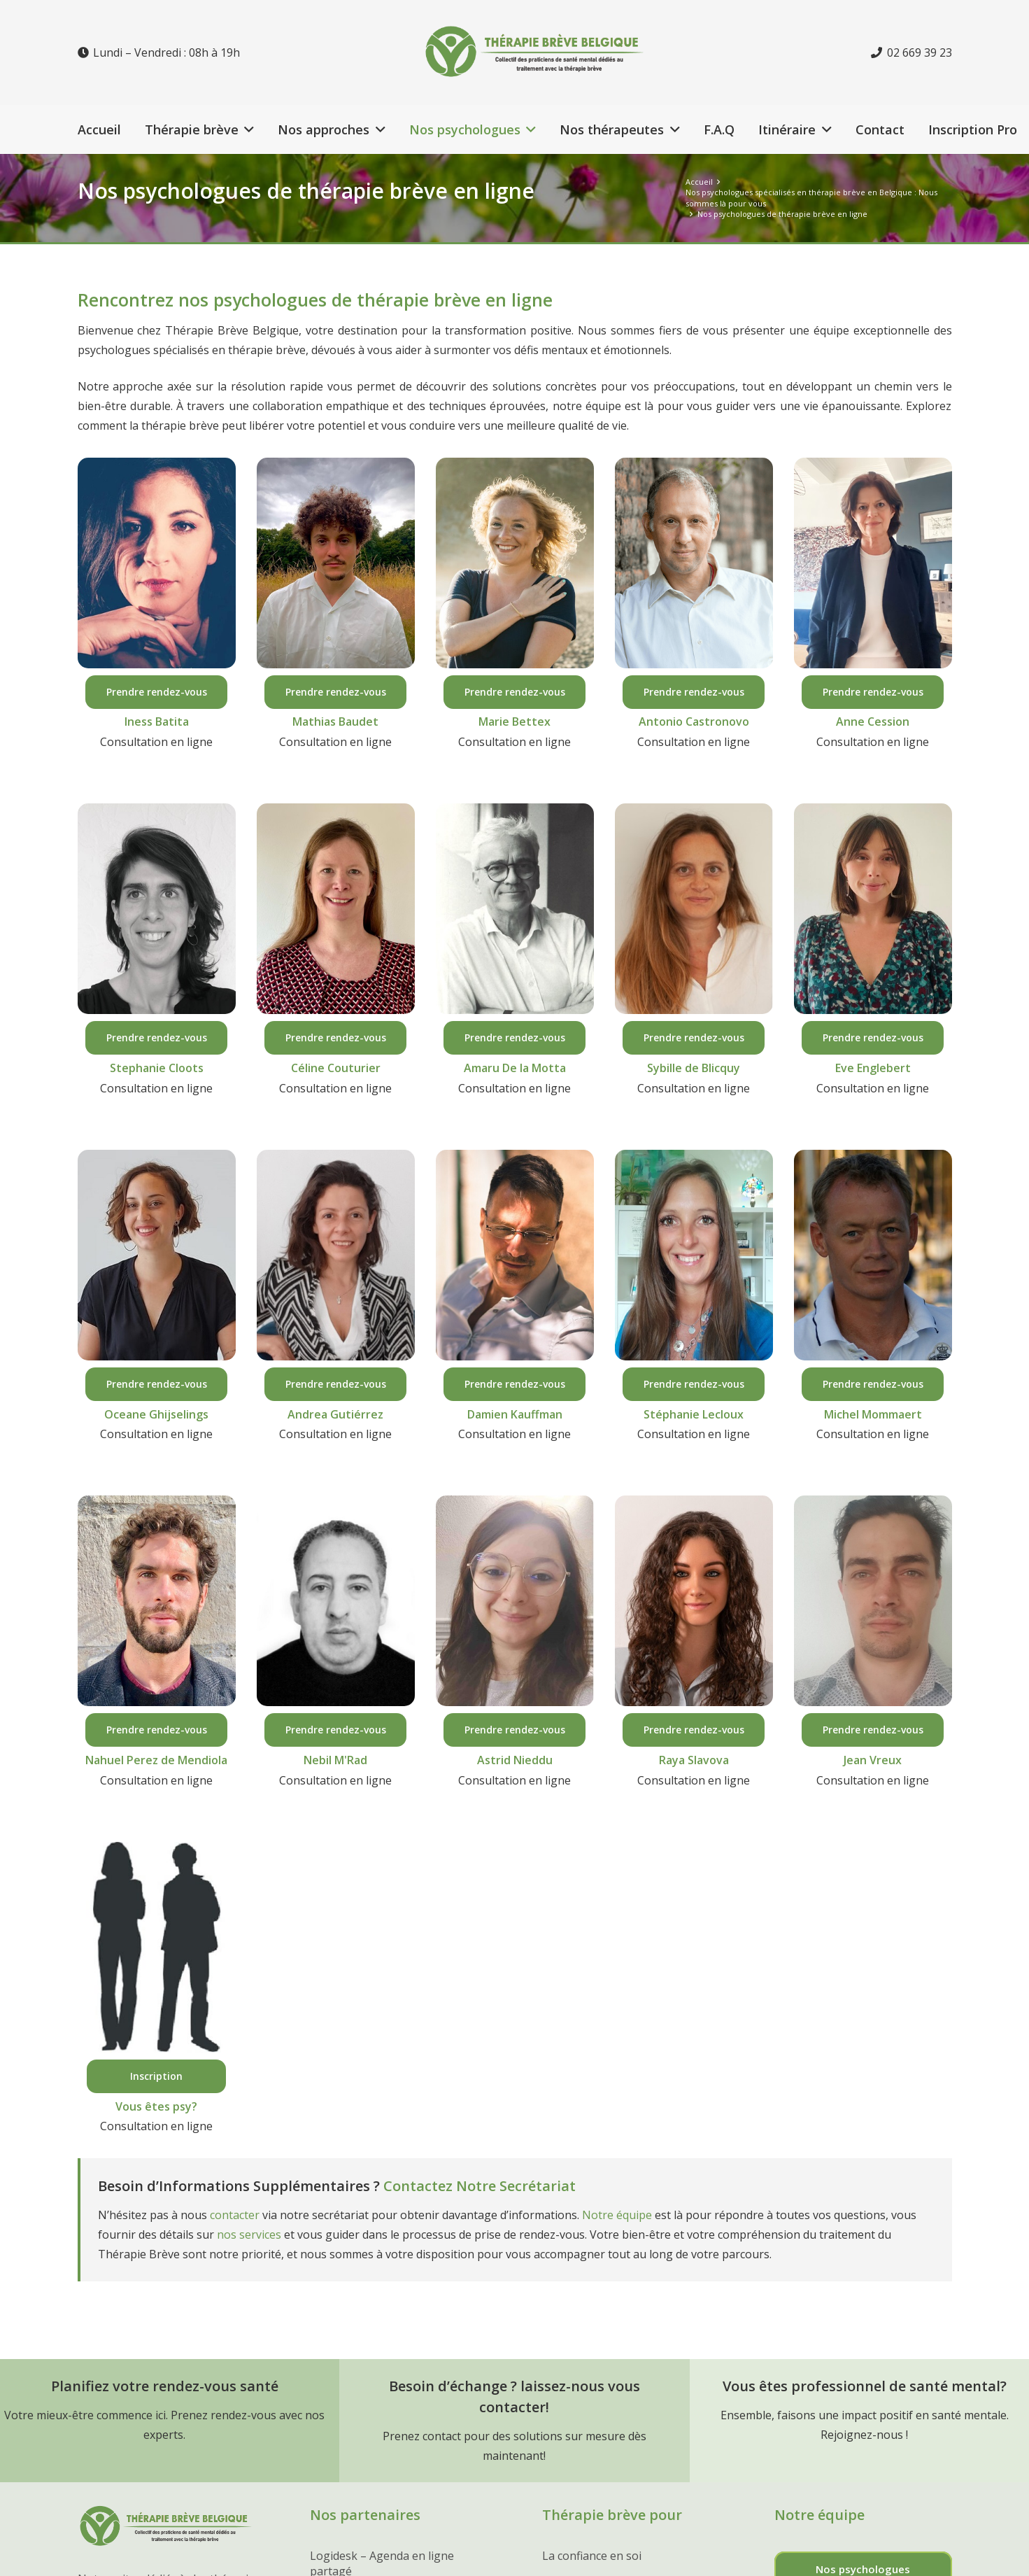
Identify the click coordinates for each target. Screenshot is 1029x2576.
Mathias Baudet (335, 721)
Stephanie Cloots (157, 1068)
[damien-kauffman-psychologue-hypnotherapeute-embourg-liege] (515, 1255)
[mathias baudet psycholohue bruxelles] (336, 563)
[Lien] (555, 52)
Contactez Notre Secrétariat (479, 2185)
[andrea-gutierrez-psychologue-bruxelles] (336, 1255)
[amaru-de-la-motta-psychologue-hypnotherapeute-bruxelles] (515, 908)
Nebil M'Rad (335, 1760)
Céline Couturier (336, 1068)
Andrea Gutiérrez (335, 1414)
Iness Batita (157, 721)
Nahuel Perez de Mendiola (156, 1760)
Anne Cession (872, 721)
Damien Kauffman (514, 1414)
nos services (249, 2234)
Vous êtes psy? (156, 2106)
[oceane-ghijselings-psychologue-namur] (157, 1255)
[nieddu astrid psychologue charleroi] (515, 1600)
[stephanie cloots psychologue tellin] (157, 908)
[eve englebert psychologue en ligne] (873, 908)
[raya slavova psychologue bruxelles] (694, 1600)
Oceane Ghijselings (156, 1414)
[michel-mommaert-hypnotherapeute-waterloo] (873, 1255)
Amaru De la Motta (515, 1068)
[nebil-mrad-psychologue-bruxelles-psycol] (336, 1600)
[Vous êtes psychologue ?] (157, 1947)
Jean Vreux (873, 1760)
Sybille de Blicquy (693, 1068)
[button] (247, 129)
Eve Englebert (873, 1068)
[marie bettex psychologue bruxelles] (515, 563)
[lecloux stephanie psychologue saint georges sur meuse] (694, 1255)
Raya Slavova (694, 1760)
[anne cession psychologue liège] (873, 563)
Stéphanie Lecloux (694, 1414)
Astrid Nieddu (515, 1760)
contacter (235, 2215)
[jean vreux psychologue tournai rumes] (873, 1600)
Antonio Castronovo (694, 721)
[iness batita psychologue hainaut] (157, 563)
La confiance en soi (591, 2555)
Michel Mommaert (873, 1414)
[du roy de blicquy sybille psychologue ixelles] (694, 908)
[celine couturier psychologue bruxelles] (336, 908)
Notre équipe (617, 2215)
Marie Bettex (514, 721)
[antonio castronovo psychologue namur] (694, 563)
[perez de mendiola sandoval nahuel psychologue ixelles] (157, 1600)
